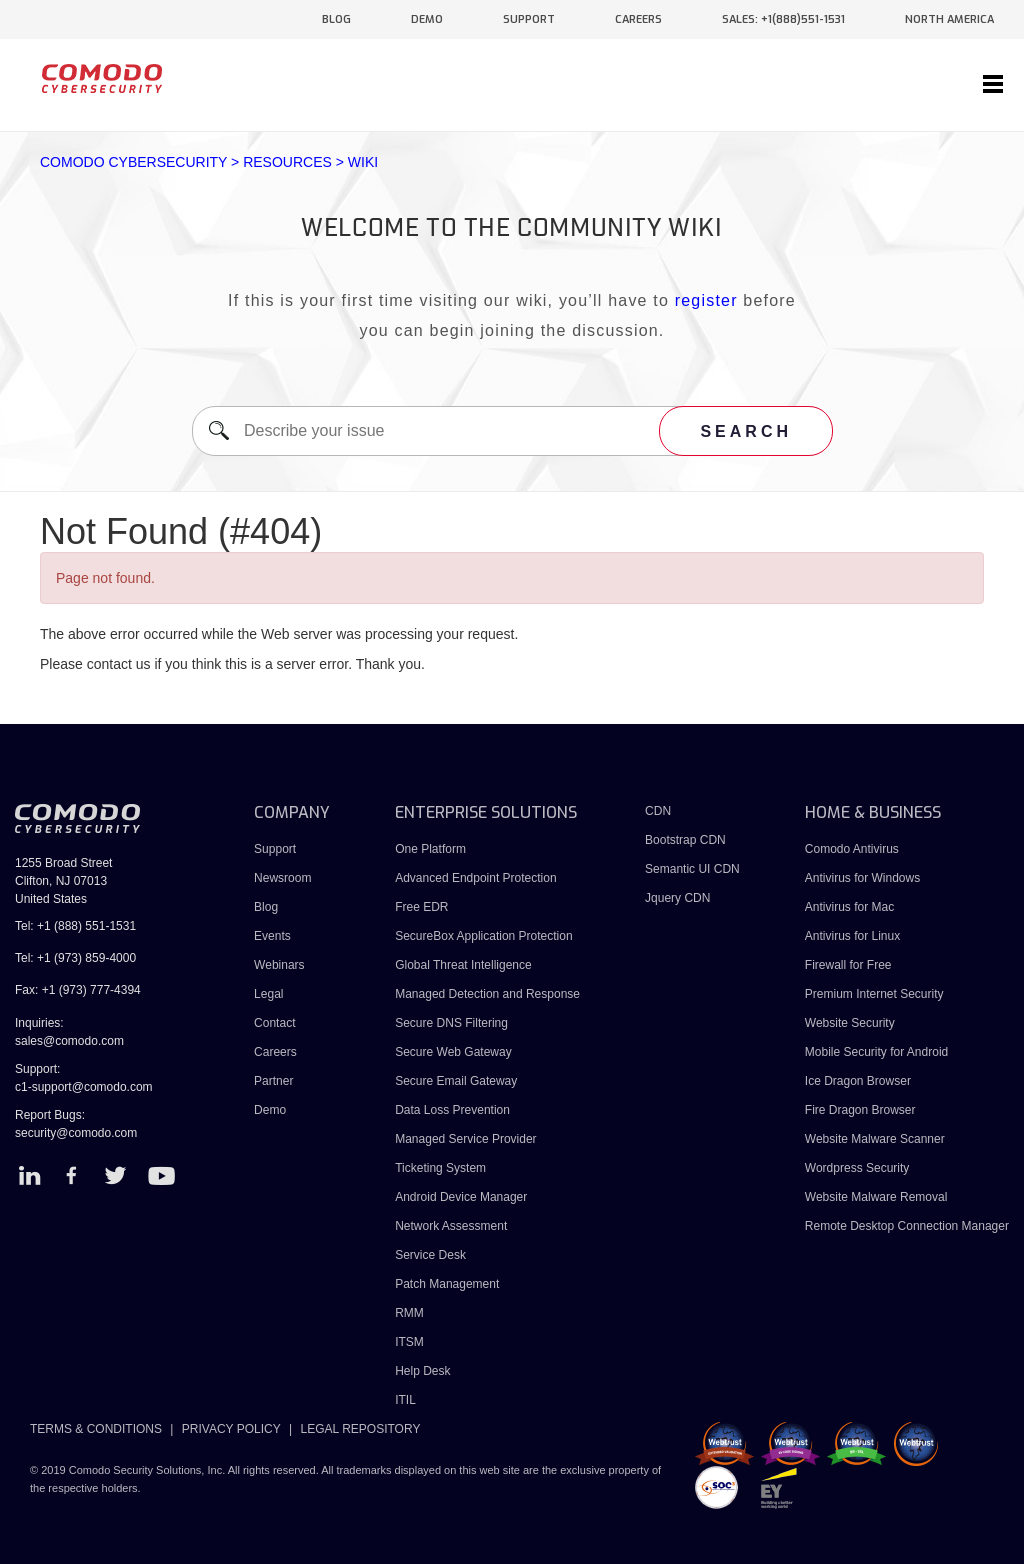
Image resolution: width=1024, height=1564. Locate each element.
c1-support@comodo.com (84, 1087)
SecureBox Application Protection (483, 936)
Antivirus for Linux (852, 936)
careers (638, 19)
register (706, 300)
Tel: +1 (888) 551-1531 (75, 926)
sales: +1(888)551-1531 (783, 19)
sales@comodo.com (69, 1041)
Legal (268, 994)
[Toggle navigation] (993, 85)
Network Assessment (451, 1226)
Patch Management (447, 1284)
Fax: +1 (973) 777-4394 (78, 990)
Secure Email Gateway (457, 1081)
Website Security (850, 1023)
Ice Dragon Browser (858, 1081)
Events (272, 936)
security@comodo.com (76, 1133)
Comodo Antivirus (852, 849)
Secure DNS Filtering (451, 1023)
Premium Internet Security (874, 994)
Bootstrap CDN (685, 840)
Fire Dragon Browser (860, 1110)
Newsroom (282, 878)
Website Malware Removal (876, 1197)
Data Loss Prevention (452, 1110)
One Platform (430, 849)
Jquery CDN (677, 898)
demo (427, 19)
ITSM (409, 1342)
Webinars (279, 965)
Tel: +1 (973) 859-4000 (75, 958)
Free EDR (421, 907)
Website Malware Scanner (875, 1139)
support (529, 19)
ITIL (405, 1400)
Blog (266, 907)
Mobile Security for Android (876, 1052)
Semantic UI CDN (692, 869)
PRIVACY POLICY (231, 1429)
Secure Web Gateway (453, 1052)
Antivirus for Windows (862, 878)
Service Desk (430, 1255)
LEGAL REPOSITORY (361, 1429)
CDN (658, 811)
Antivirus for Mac (849, 907)
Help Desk (422, 1371)
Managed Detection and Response (487, 994)
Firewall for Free (848, 965)
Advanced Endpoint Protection (475, 878)
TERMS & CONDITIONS (96, 1429)
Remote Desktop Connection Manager (907, 1226)
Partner (273, 1081)
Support (275, 849)
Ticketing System (440, 1168)
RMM (409, 1313)
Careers (275, 1052)
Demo (270, 1110)
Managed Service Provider (465, 1139)
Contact (274, 1023)
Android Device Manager (461, 1197)
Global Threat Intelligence (463, 965)
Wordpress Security (857, 1168)
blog (336, 19)
